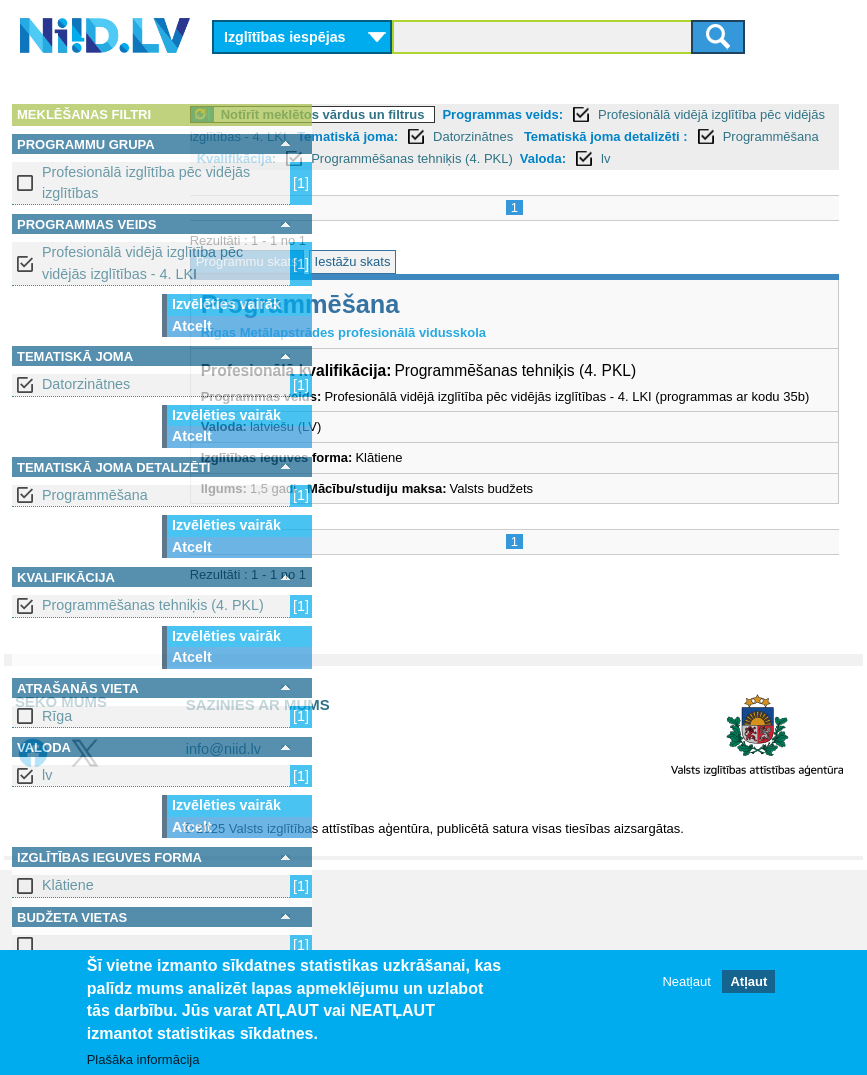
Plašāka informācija (143, 1059)
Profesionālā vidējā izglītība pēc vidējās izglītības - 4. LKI (142, 262)
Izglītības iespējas (285, 37)
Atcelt (192, 326)
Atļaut (748, 981)
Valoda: (681, 180)
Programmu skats (385, 284)
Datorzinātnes (86, 384)
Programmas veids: (641, 114)
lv (47, 775)
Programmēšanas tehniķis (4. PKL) (153, 605)
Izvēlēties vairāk (226, 304)
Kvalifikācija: (375, 180)
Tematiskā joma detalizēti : (417, 158)
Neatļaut (686, 981)
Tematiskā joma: (640, 136)
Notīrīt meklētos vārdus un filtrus (461, 114)
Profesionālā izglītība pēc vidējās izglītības (146, 182)
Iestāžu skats (491, 284)
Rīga (57, 716)
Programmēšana (95, 495)
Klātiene (68, 885)
